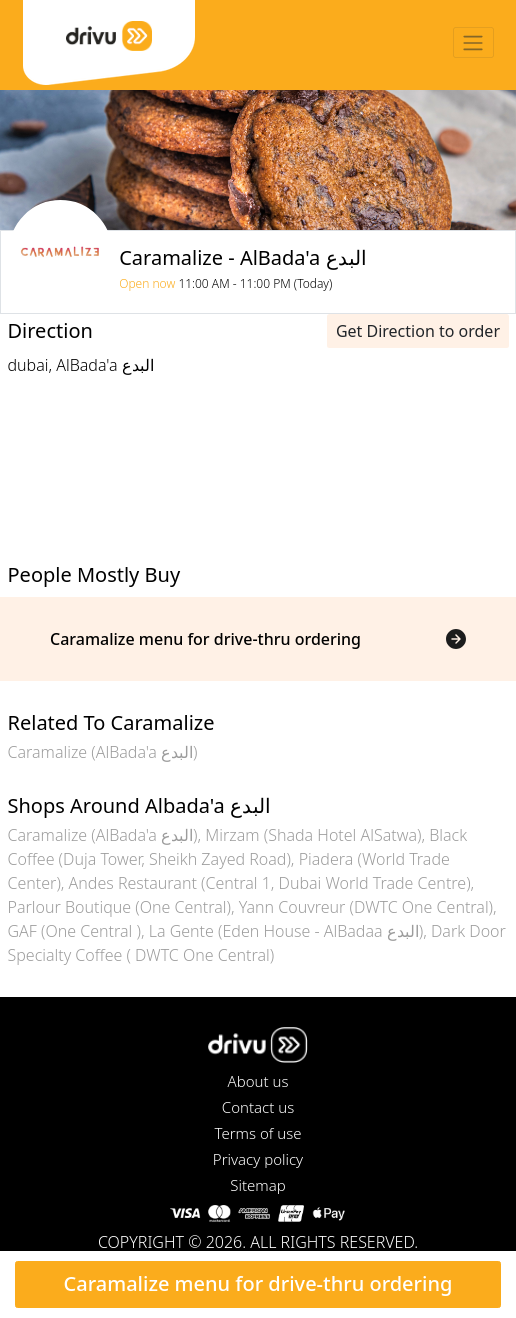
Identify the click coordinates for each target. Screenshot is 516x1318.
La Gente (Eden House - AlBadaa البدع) (286, 931)
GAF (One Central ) (74, 931)
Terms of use (257, 1133)
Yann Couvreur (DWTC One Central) (366, 907)
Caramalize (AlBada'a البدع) (103, 752)
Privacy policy (258, 1159)
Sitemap (257, 1185)
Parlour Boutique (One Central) (119, 907)
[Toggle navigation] (473, 42)
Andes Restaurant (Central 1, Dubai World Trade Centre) (270, 883)
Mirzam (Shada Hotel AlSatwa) (313, 835)
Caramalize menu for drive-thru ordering (258, 1283)
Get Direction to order (418, 331)
